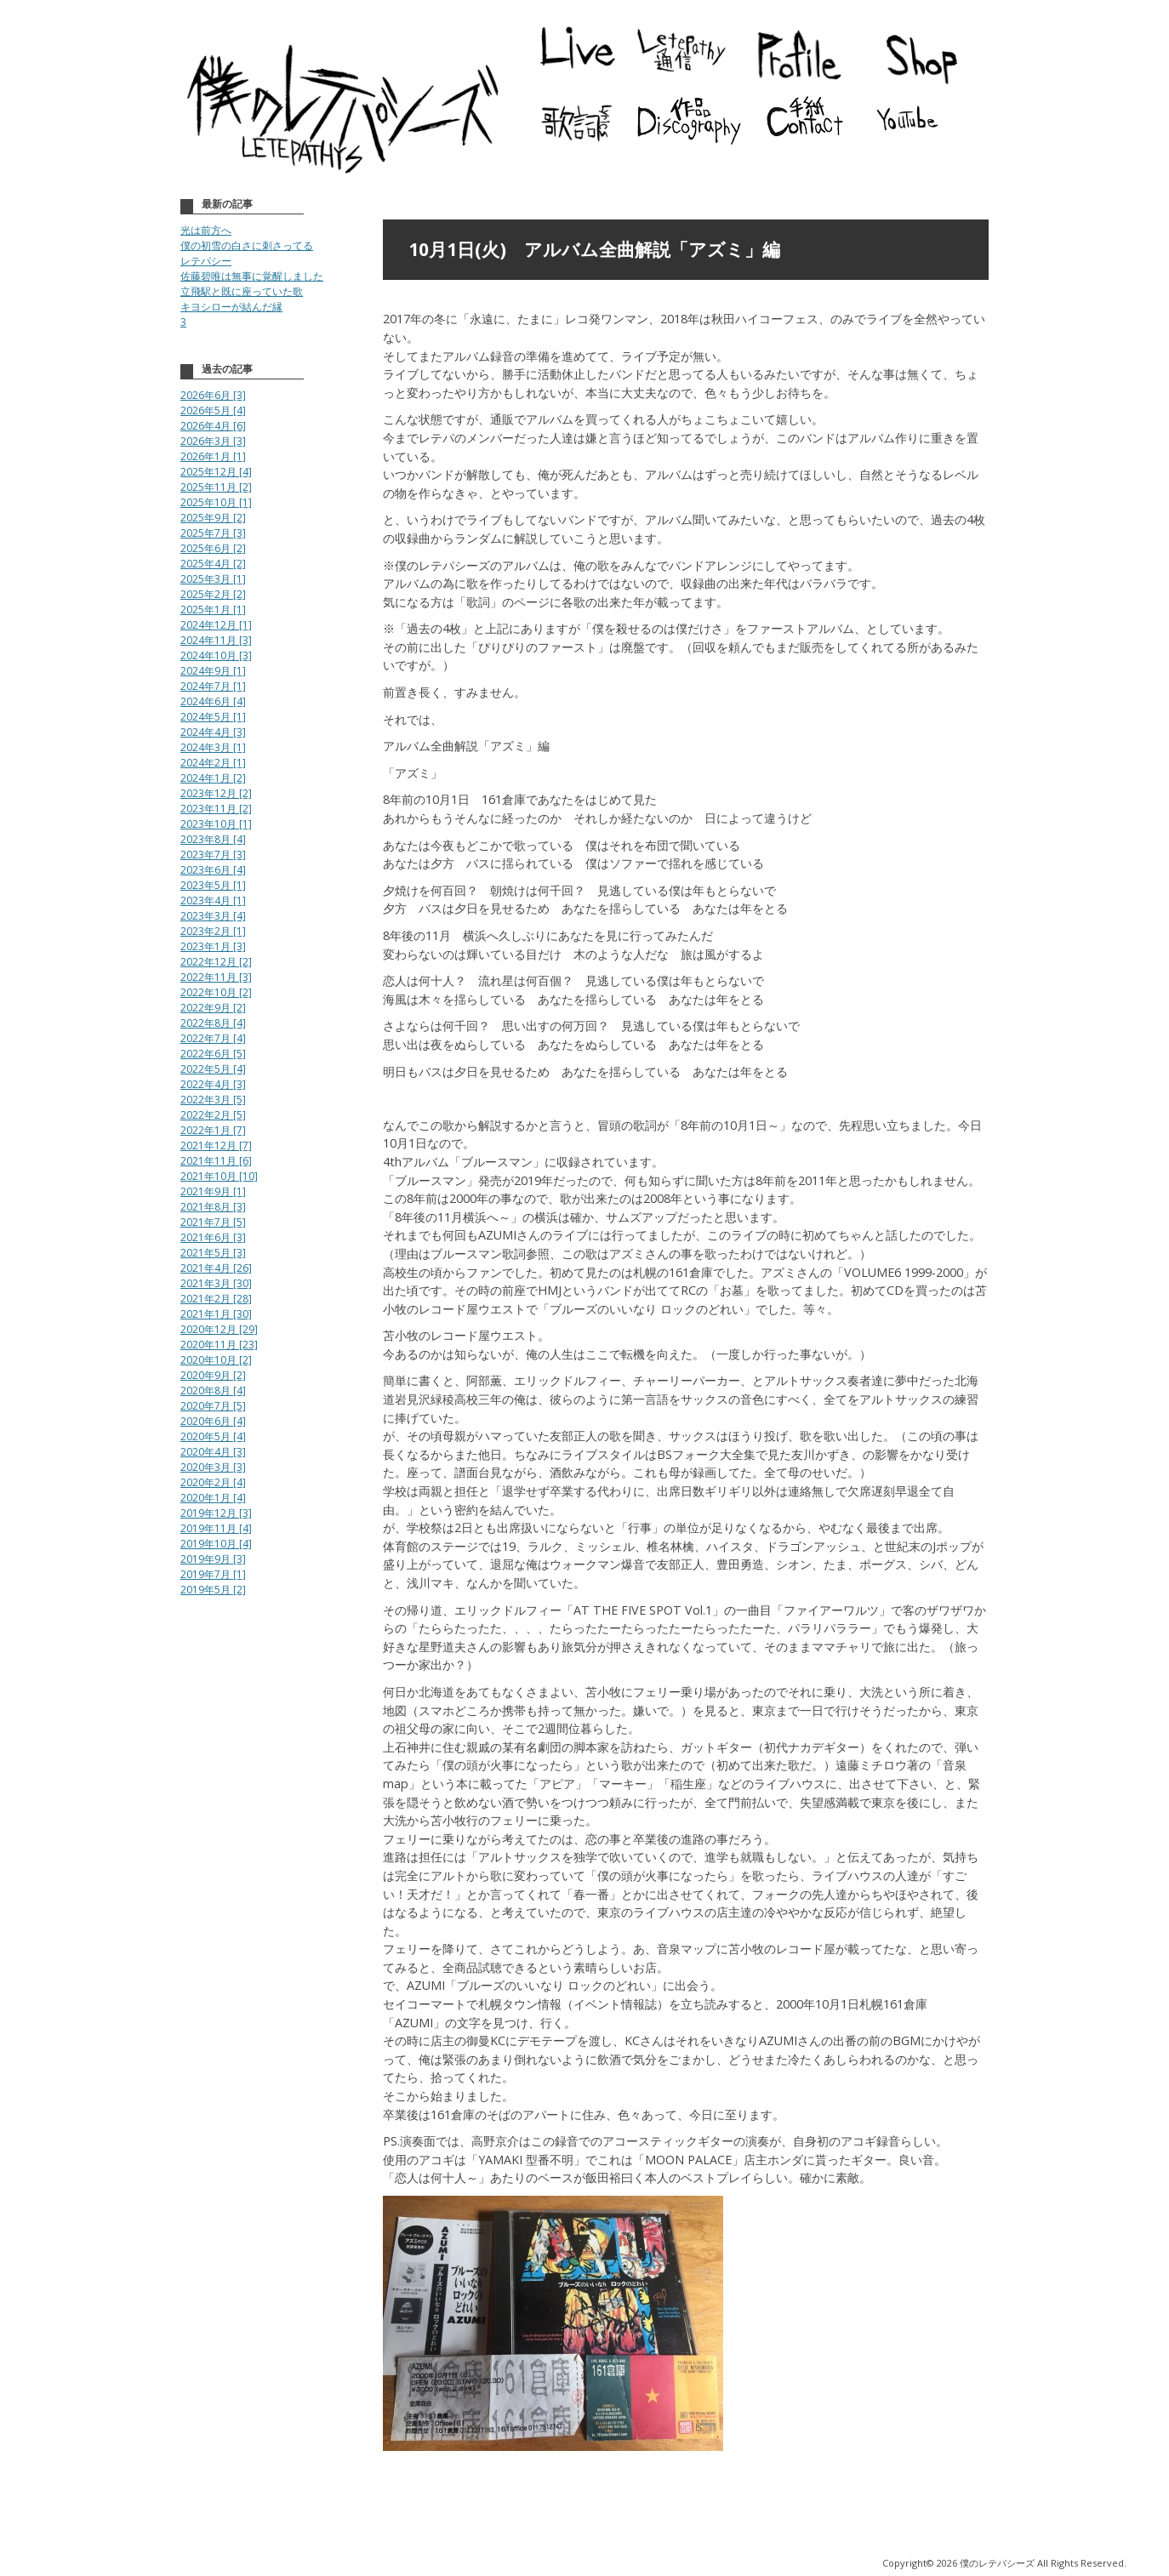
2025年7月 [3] (213, 533)
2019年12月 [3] (216, 1513)
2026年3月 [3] (213, 441)
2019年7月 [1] (213, 1574)
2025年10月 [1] (216, 502)
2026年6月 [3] (213, 395)
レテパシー (205, 261)
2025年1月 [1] (213, 609)
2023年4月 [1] (213, 900)
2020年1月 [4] (213, 1497)
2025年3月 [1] (213, 579)
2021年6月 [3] (213, 1237)
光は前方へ (205, 230)
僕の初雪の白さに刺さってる (246, 245)
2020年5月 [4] (213, 1436)
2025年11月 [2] (216, 487)
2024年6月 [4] (213, 701)
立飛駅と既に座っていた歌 (241, 291)
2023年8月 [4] (213, 839)
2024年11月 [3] (216, 640)
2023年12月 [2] (216, 793)
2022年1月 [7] (213, 1130)
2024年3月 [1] (213, 747)
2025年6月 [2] (213, 548)
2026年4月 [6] (213, 426)
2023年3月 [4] (213, 916)
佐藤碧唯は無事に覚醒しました (251, 276)
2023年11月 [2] (216, 808)
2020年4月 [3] (213, 1452)
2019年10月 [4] (216, 1543)
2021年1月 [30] (216, 1314)
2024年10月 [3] (216, 655)
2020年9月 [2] (213, 1375)
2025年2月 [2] (213, 594)
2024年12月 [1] (216, 625)
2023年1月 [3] (213, 946)
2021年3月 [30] (216, 1283)
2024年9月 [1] (213, 671)
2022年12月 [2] (216, 962)
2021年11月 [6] (216, 1161)
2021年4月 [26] (216, 1268)
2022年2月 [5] (213, 1115)
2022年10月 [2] (216, 992)
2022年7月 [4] (213, 1038)
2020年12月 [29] (219, 1329)
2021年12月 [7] (216, 1145)
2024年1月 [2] (213, 778)
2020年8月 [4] (213, 1390)
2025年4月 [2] (213, 563)
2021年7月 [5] (213, 1222)
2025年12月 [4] (216, 471)
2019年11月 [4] (216, 1528)
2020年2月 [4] (213, 1482)
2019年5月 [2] (213, 1589)
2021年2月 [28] (216, 1298)
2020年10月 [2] (216, 1360)
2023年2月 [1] (213, 931)
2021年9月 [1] (213, 1191)
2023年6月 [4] (213, 870)
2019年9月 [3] (213, 1559)
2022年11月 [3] (216, 977)
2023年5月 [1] (213, 885)
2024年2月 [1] (213, 762)
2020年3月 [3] (213, 1467)
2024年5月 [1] (213, 717)
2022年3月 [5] (213, 1099)
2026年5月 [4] (213, 410)
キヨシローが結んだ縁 (231, 306)
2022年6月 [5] (213, 1053)
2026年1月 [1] (213, 456)
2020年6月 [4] (213, 1421)
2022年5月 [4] (213, 1069)
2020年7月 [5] (213, 1406)
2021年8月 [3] (213, 1207)
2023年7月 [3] (213, 854)
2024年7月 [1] (213, 686)
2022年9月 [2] (213, 1007)
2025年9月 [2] (213, 517)
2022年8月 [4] (213, 1023)
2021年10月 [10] (219, 1176)
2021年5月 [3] (213, 1252)
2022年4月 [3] (213, 1084)
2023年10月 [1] (216, 824)
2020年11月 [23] (219, 1344)
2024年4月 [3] (213, 732)
